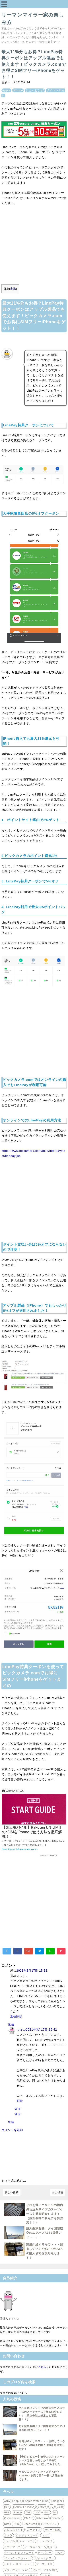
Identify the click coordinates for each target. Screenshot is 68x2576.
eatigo (42, 2506)
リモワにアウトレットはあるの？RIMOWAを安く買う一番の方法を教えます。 (41, 2475)
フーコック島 (44, 2564)
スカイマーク (12, 2546)
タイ (52, 2546)
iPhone (18, 90)
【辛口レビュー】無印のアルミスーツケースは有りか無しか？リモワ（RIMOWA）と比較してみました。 (42, 2460)
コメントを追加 (12, 2130)
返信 (13, 2016)
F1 (51, 2506)
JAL (28, 2512)
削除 (19, 2016)
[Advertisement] (34, 248)
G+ (28, 1950)
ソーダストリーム (35, 2546)
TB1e (16, 2523)
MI (54, 2512)
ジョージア (25, 2541)
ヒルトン (9, 2564)
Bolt (6, 2506)
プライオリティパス (16, 2569)
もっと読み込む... (13, 2180)
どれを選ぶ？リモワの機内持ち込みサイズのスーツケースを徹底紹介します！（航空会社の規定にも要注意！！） (44, 2214)
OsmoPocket (12, 2518)
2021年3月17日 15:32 (31, 1970)
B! (39, 1950)
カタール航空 (52, 2529)
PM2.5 (28, 2518)
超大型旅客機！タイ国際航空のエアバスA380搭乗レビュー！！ (44, 2233)
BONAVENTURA (23, 2506)
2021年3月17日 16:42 (41, 2029)
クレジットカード (27, 2535)
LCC (37, 2512)
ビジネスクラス (44, 2558)
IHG (6, 2512)
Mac (46, 2512)
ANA (7, 2501)
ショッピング (35, 90)
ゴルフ (46, 2535)
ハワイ (59, 2552)
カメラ (8, 2535)
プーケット (25, 2564)
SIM (6, 2523)
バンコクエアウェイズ (17, 2558)
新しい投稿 (11, 2192)
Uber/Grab (30, 2523)
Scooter (57, 2518)
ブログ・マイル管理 (44, 2569)
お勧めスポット (13, 2529)
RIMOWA (42, 2518)
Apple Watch (33, 2501)
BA (47, 2501)
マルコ (21, 2029)
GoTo (60, 2506)
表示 (13, 288)
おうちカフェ (49, 2523)
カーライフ (34, 2529)
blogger (57, 2501)
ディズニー (44, 2552)
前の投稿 (57, 2192)
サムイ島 (9, 2541)
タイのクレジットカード (19, 2552)
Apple (6, 90)
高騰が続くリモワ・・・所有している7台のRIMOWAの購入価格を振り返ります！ (42, 2445)
